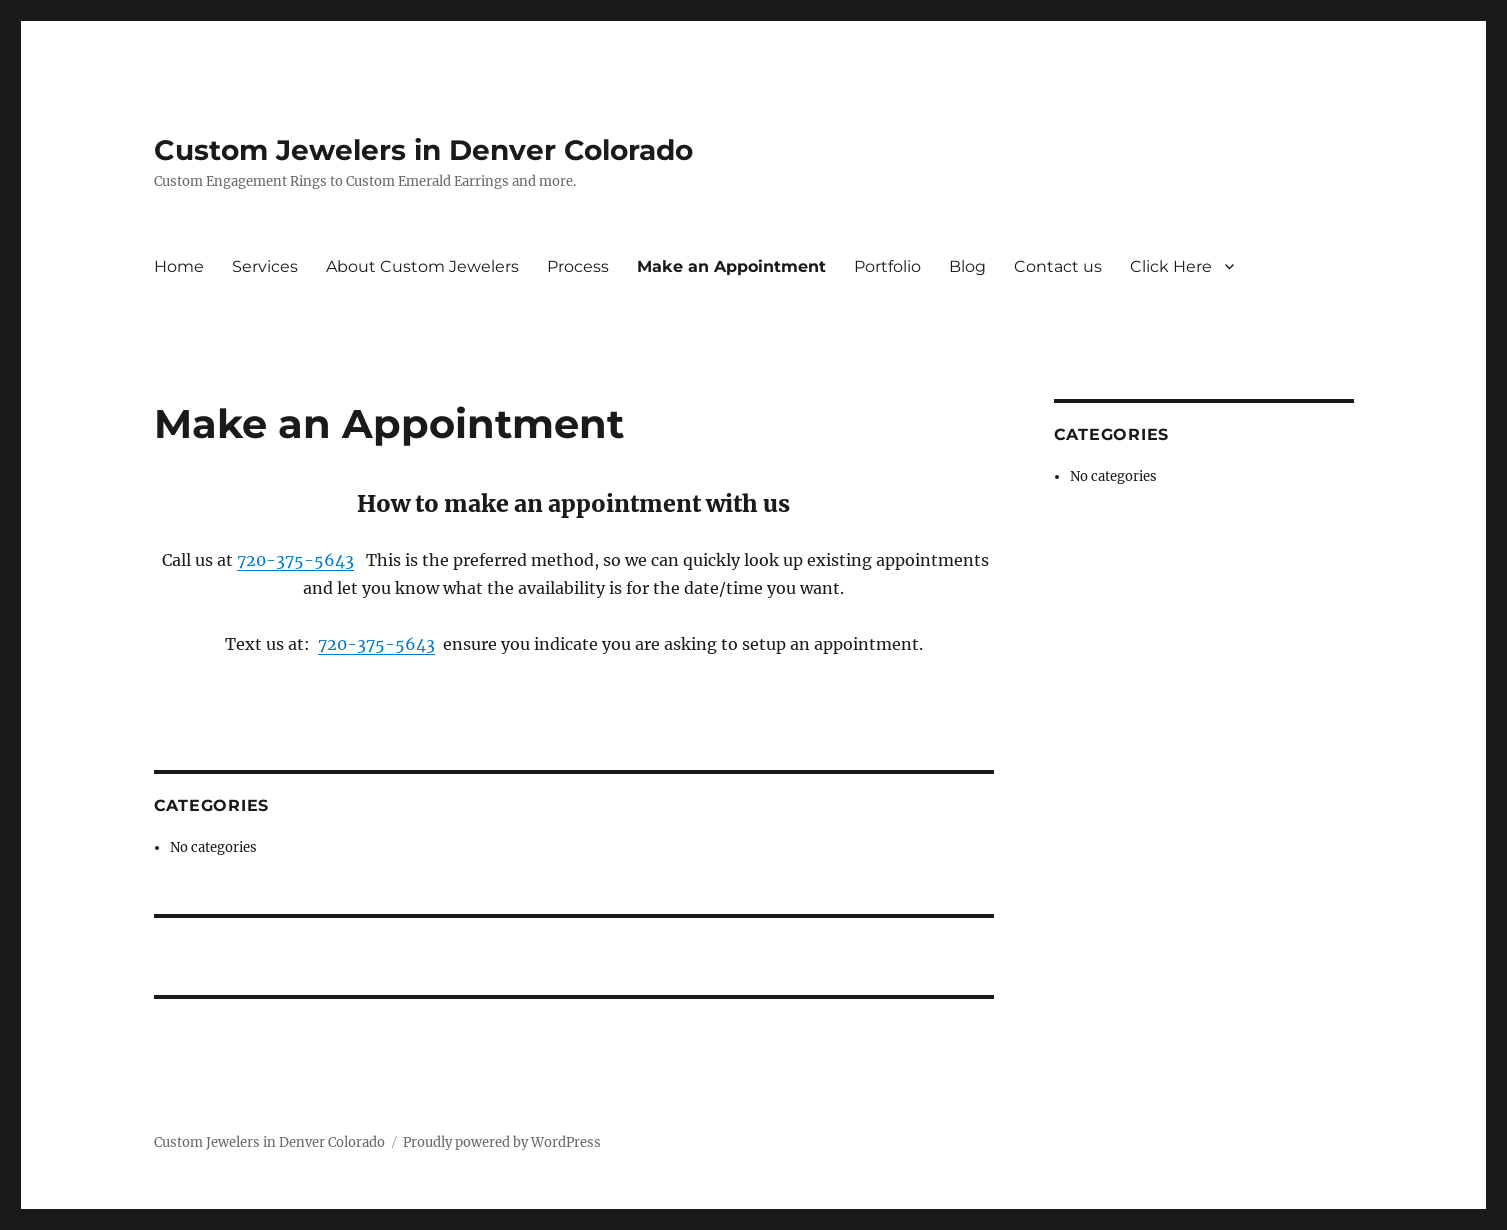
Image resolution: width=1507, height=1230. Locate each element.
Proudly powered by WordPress (502, 1142)
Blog (967, 266)
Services (265, 266)
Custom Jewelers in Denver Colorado (423, 150)
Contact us (1058, 266)
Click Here (1171, 266)
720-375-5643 (295, 560)
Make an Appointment (731, 266)
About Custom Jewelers (422, 266)
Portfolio (887, 266)
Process (578, 266)
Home (179, 266)
